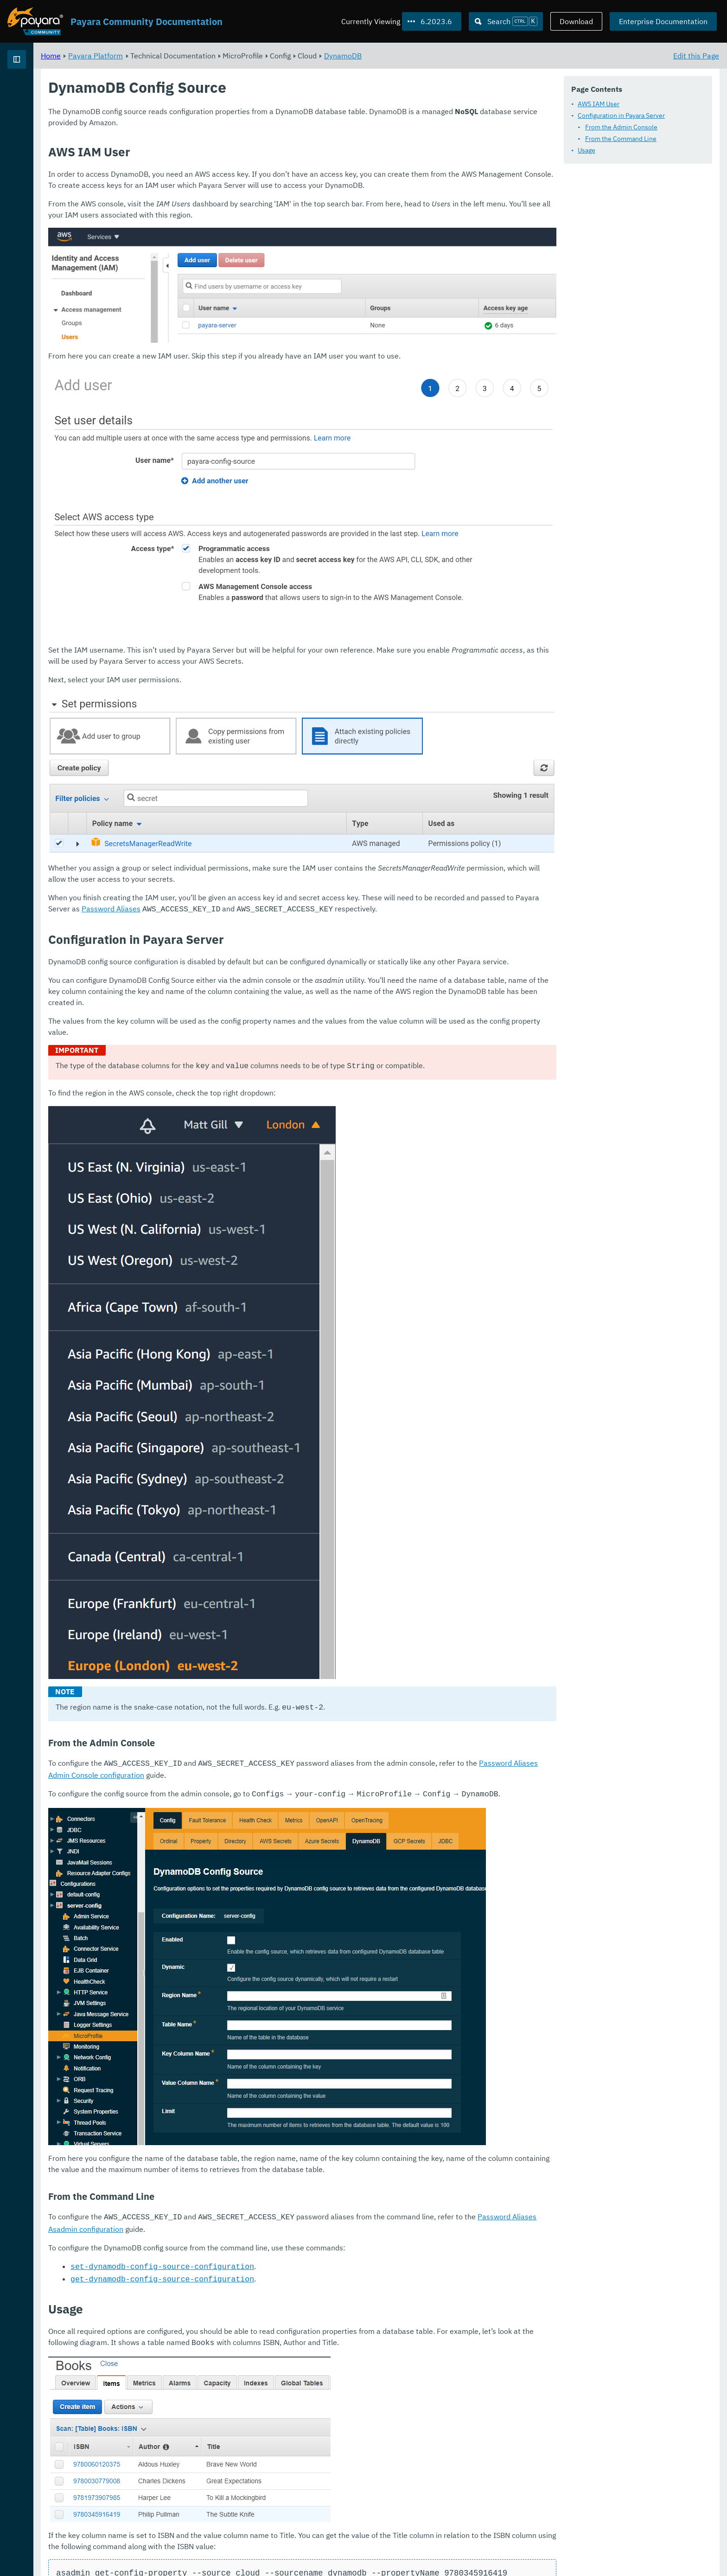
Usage (586, 150)
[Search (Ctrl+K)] (506, 21)
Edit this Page (696, 55)
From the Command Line (621, 139)
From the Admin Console (621, 127)
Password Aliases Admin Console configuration (282, 1680)
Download (576, 21)
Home (166, 55)
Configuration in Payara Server (621, 115)
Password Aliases (333, 796)
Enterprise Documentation (663, 21)
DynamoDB (458, 55)
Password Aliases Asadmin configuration (271, 2121)
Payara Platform (36, 92)
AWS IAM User (598, 104)
